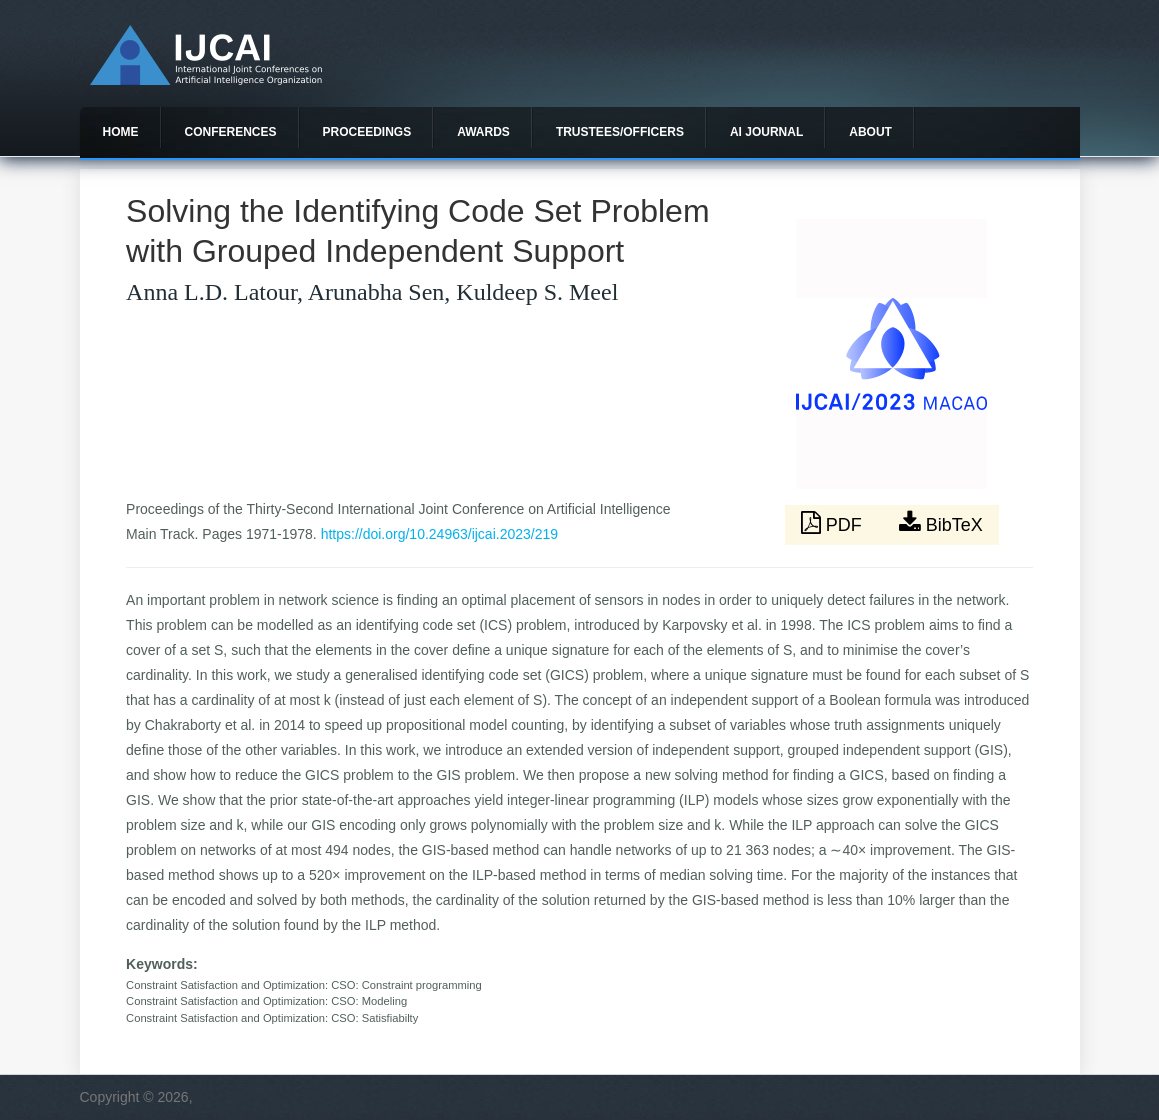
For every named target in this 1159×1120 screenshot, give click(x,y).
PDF (834, 523)
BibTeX (941, 523)
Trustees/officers (620, 132)
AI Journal (766, 132)
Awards (483, 132)
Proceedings (367, 132)
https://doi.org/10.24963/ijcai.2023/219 (439, 534)
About (870, 132)
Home (121, 132)
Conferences (231, 132)
